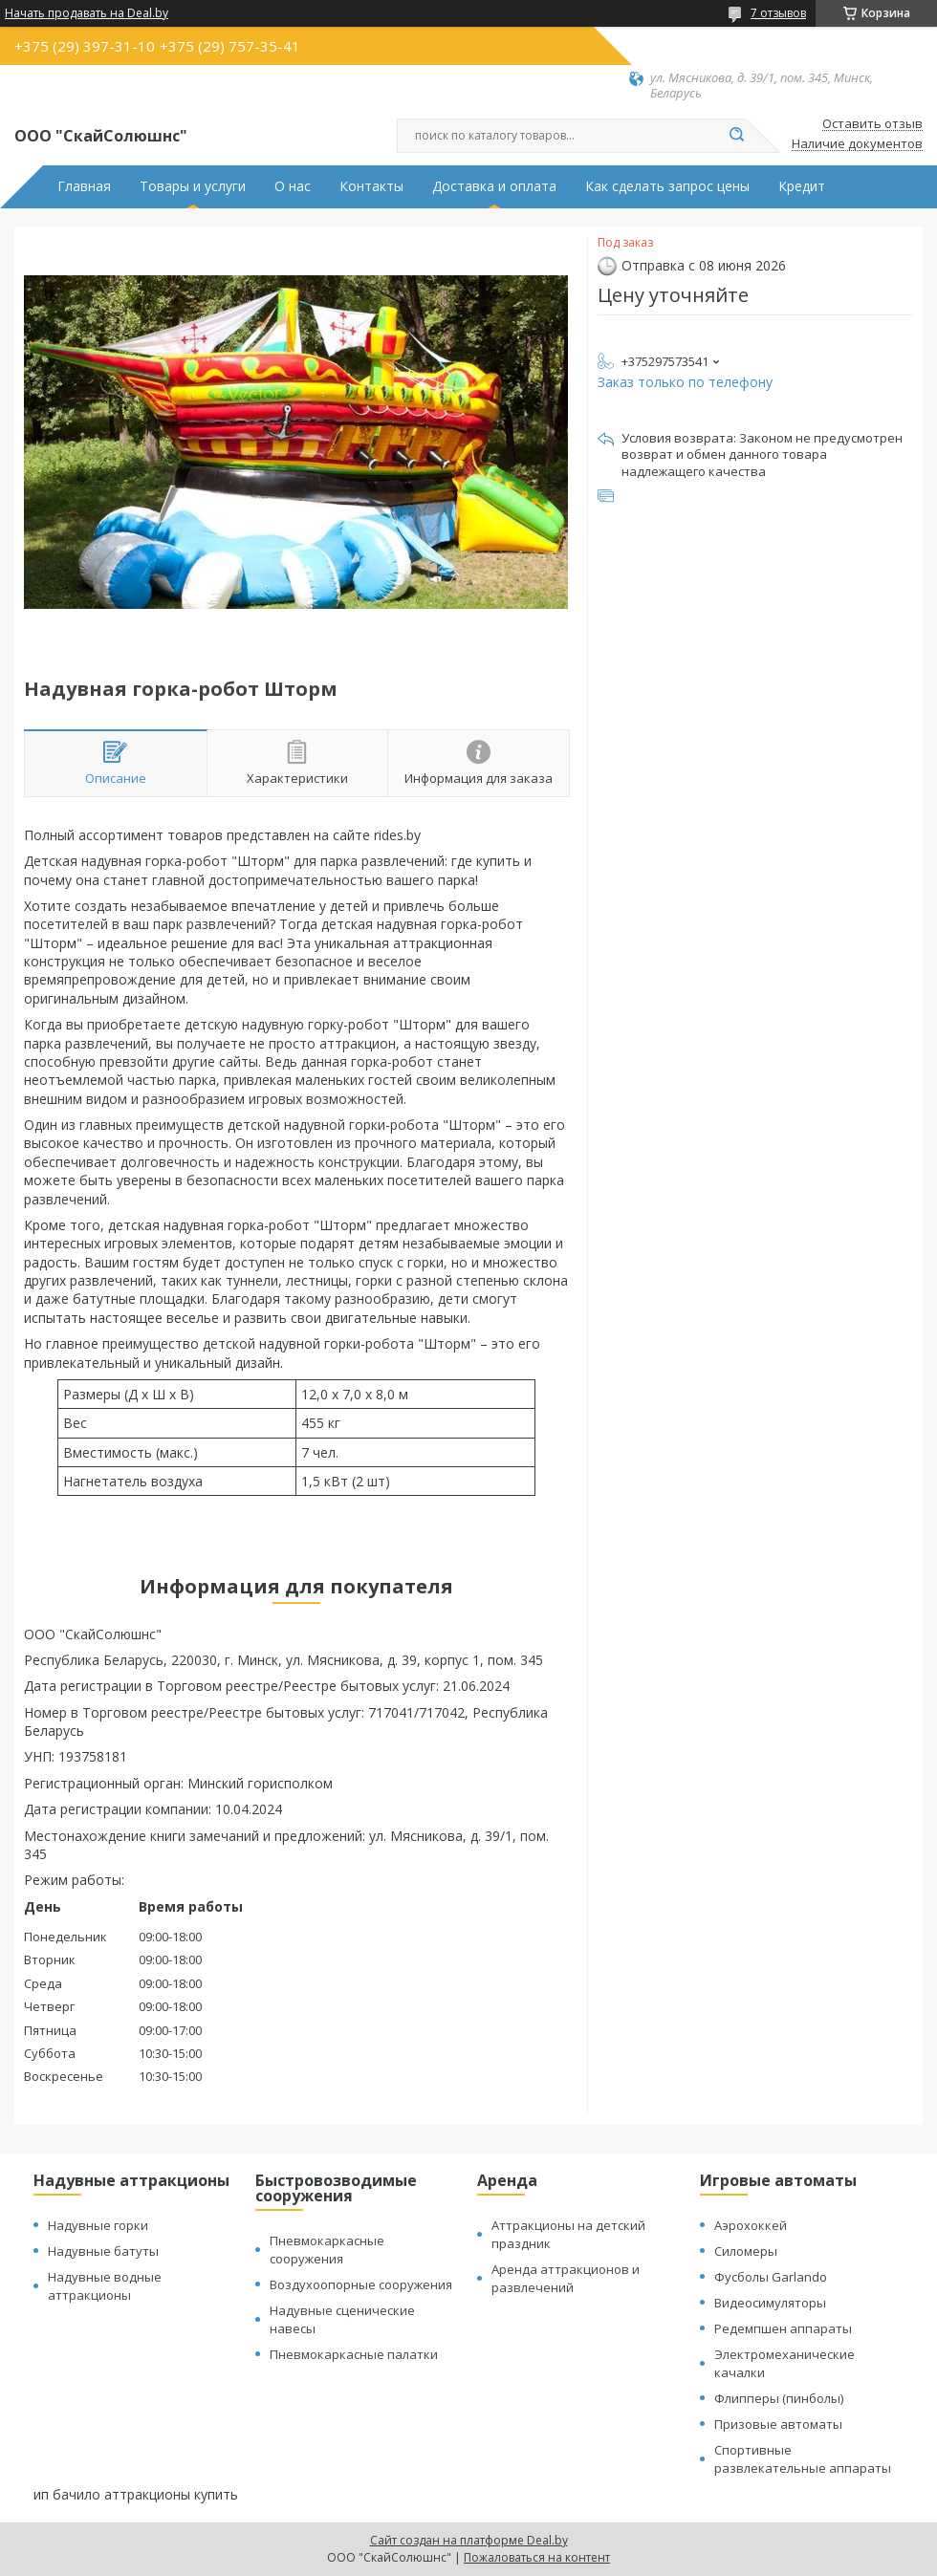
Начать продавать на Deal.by (86, 13)
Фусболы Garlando (770, 2276)
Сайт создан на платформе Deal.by (469, 2540)
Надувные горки (98, 2225)
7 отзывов (778, 13)
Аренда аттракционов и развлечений (565, 2278)
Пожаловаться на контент (537, 2557)
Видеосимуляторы (770, 2302)
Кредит (801, 186)
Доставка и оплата (494, 186)
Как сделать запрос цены (667, 186)
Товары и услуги (193, 186)
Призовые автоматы (778, 2424)
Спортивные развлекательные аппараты (802, 2459)
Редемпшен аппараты (783, 2328)
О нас (292, 186)
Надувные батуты (103, 2251)
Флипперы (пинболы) (778, 2398)
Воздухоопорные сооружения (361, 2284)
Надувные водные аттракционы (105, 2286)
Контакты (371, 186)
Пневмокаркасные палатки (354, 2354)
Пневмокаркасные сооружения (327, 2249)
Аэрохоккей (750, 2225)
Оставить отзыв (872, 124)
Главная (84, 186)
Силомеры (745, 2251)
